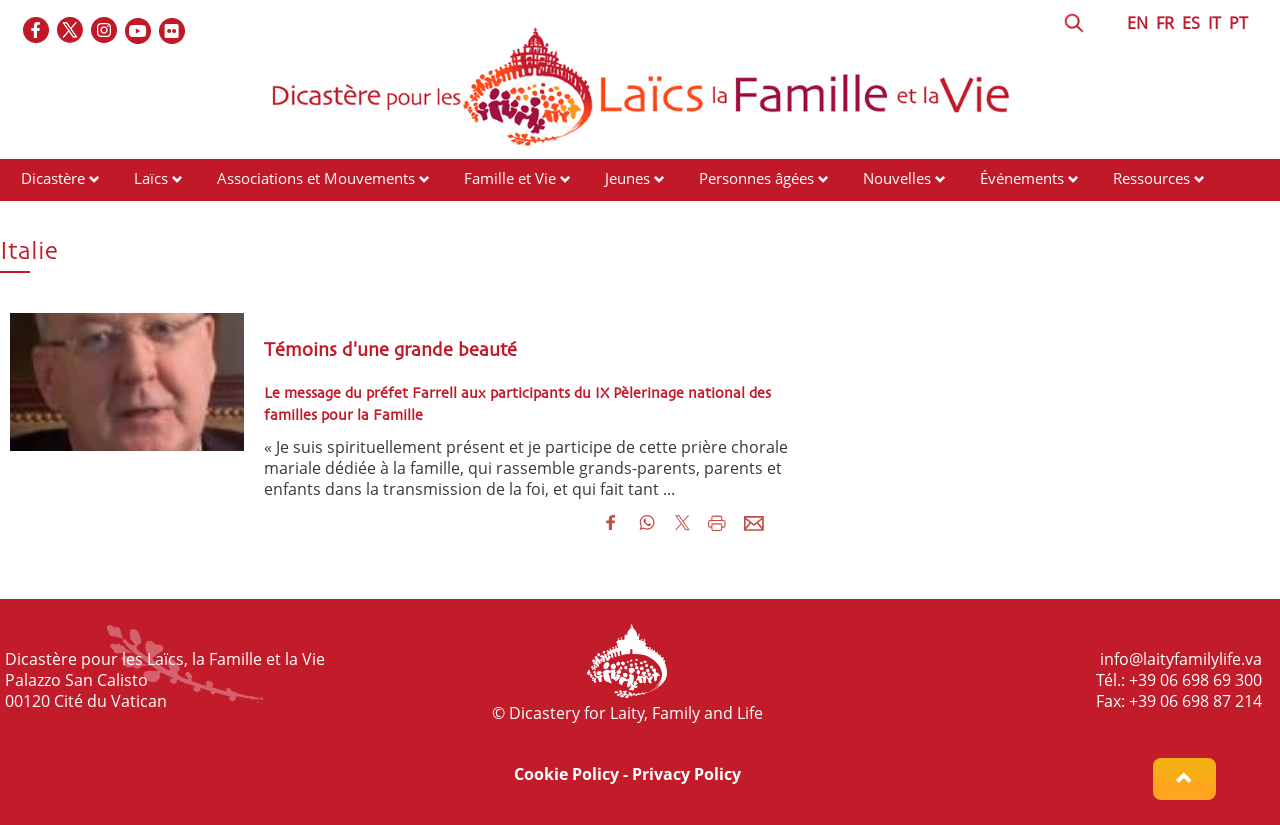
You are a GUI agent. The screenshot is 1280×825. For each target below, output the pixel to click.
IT (1214, 23)
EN (1137, 23)
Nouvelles (897, 178)
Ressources (1151, 178)
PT (1238, 23)
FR (1165, 23)
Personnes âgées (756, 178)
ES (1191, 23)
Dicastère (53, 178)
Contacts (50, 216)
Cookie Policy (566, 774)
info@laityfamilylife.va (1181, 659)
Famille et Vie (510, 178)
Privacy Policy (686, 774)
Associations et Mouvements (316, 178)
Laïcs (153, 178)
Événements (1022, 178)
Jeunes (627, 178)
